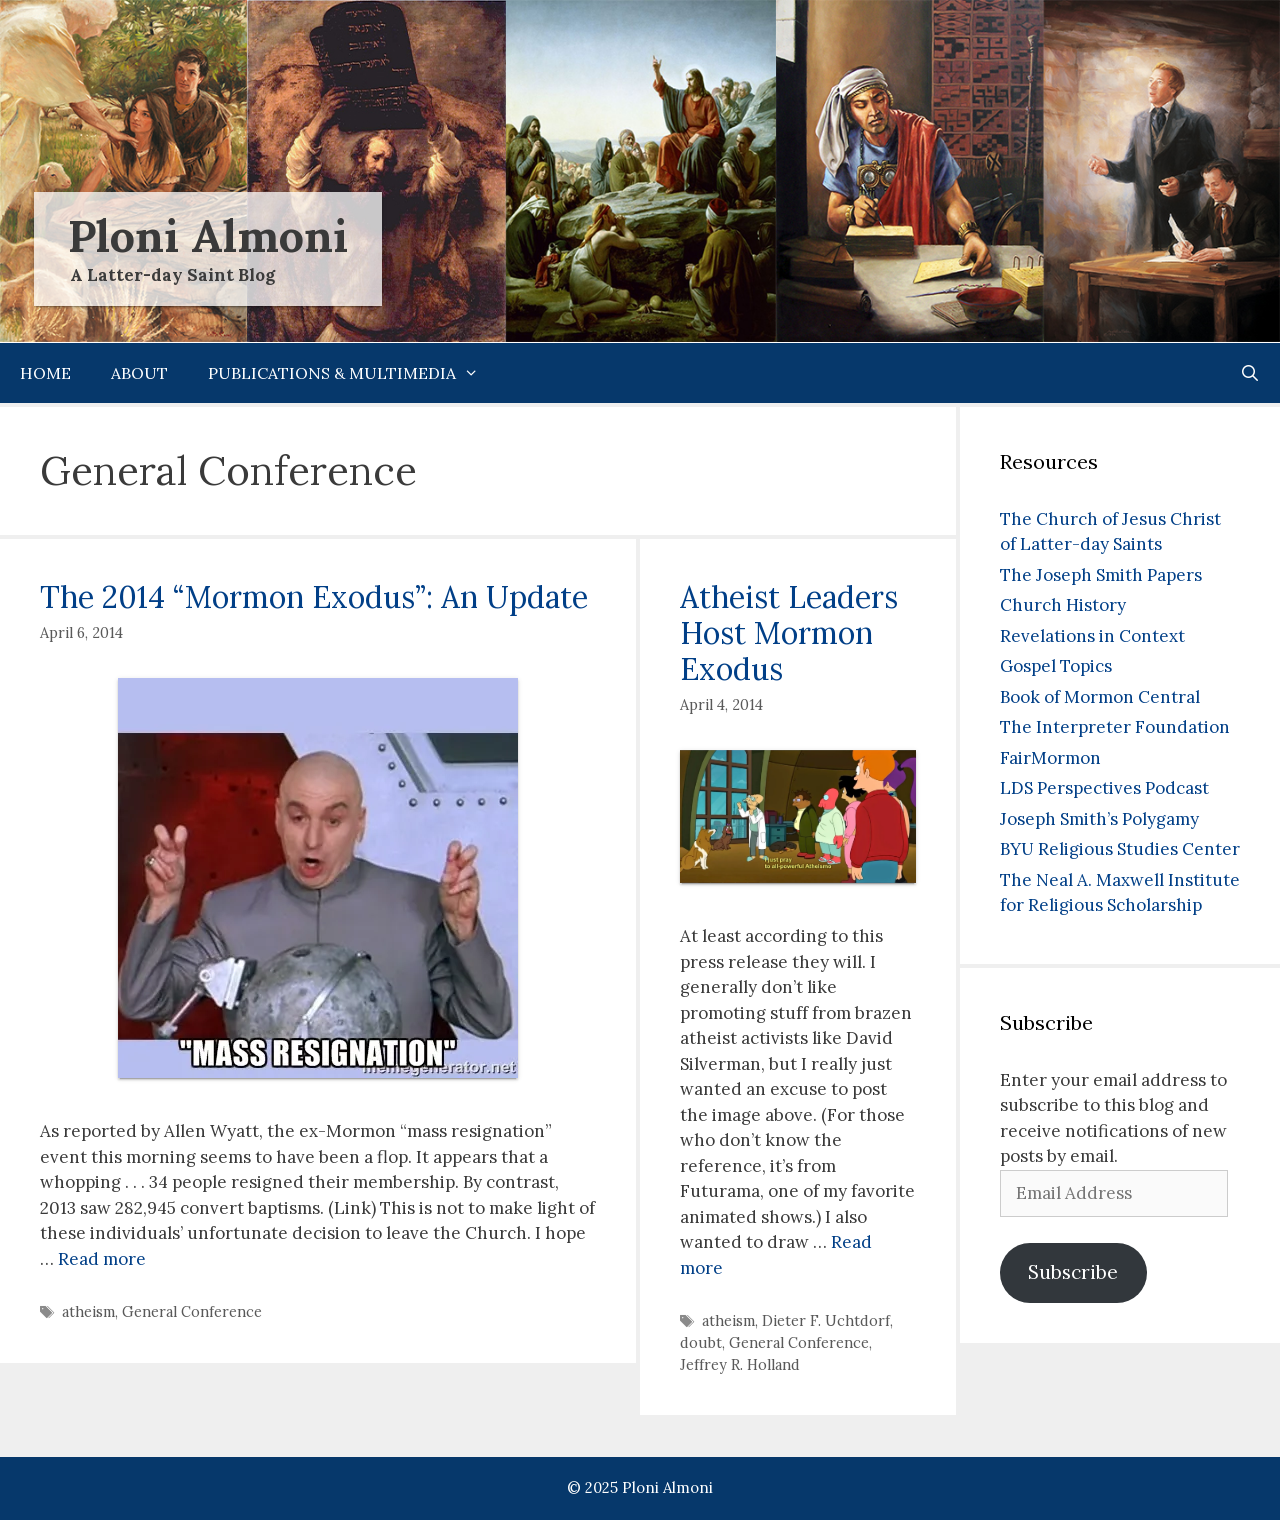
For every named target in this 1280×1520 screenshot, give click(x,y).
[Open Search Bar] (1249, 373)
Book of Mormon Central (1100, 697)
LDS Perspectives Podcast (1104, 788)
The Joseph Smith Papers (1101, 575)
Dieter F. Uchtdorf (826, 1320)
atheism (88, 1311)
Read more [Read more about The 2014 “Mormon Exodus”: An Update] (102, 1259)
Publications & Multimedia (353, 373)
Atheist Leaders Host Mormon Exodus (789, 633)
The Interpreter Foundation (1115, 727)
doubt (701, 1342)
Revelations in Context (1092, 636)
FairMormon (1050, 758)
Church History (1063, 605)
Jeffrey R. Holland (740, 1364)
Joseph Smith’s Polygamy (1099, 819)
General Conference (192, 1311)
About (139, 373)
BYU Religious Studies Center (1120, 849)
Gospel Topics (1056, 666)
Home (45, 373)
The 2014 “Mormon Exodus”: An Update (314, 597)
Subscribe (1073, 1272)
